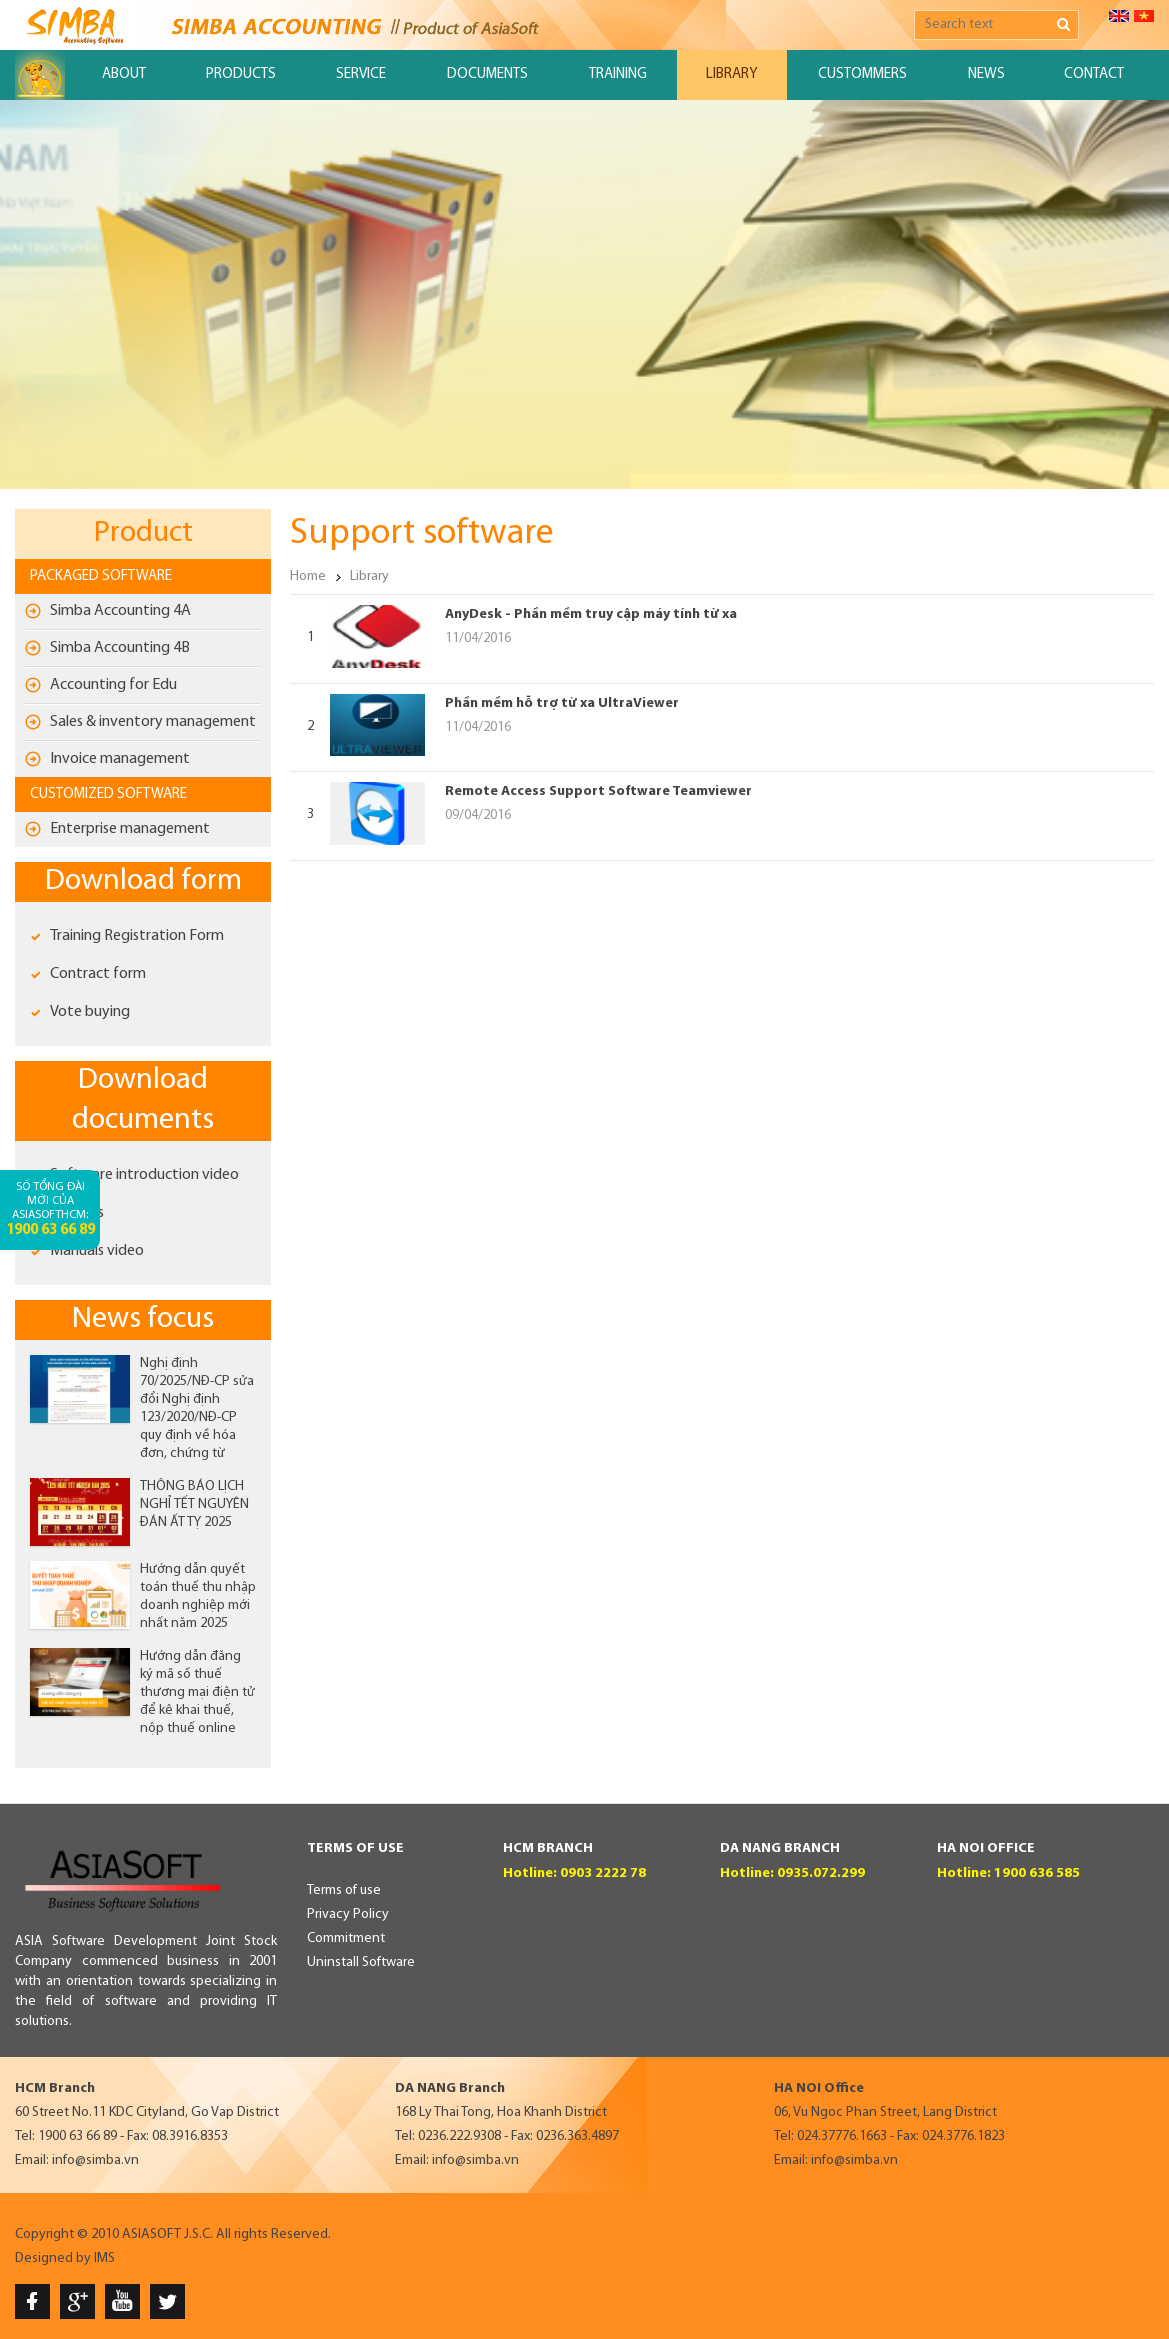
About (124, 74)
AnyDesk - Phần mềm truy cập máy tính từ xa (591, 614)
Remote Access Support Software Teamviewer (598, 791)
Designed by (53, 2258)
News (986, 74)
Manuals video (97, 1251)
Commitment (346, 1938)
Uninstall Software (361, 1962)
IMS (104, 2258)
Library (731, 74)
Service (361, 74)
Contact (1094, 74)
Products (241, 74)
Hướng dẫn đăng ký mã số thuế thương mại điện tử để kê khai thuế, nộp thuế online (197, 1692)
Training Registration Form (137, 936)
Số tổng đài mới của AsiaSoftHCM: (50, 1209)
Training (618, 74)
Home (308, 576)
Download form (143, 881)
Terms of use (344, 1890)
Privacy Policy (348, 1914)
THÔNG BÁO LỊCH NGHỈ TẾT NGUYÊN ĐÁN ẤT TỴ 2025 (194, 1504)
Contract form (98, 974)
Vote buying (90, 1012)
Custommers (862, 74)
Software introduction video (144, 1175)
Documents (487, 74)
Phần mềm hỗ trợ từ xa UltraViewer (562, 703)
